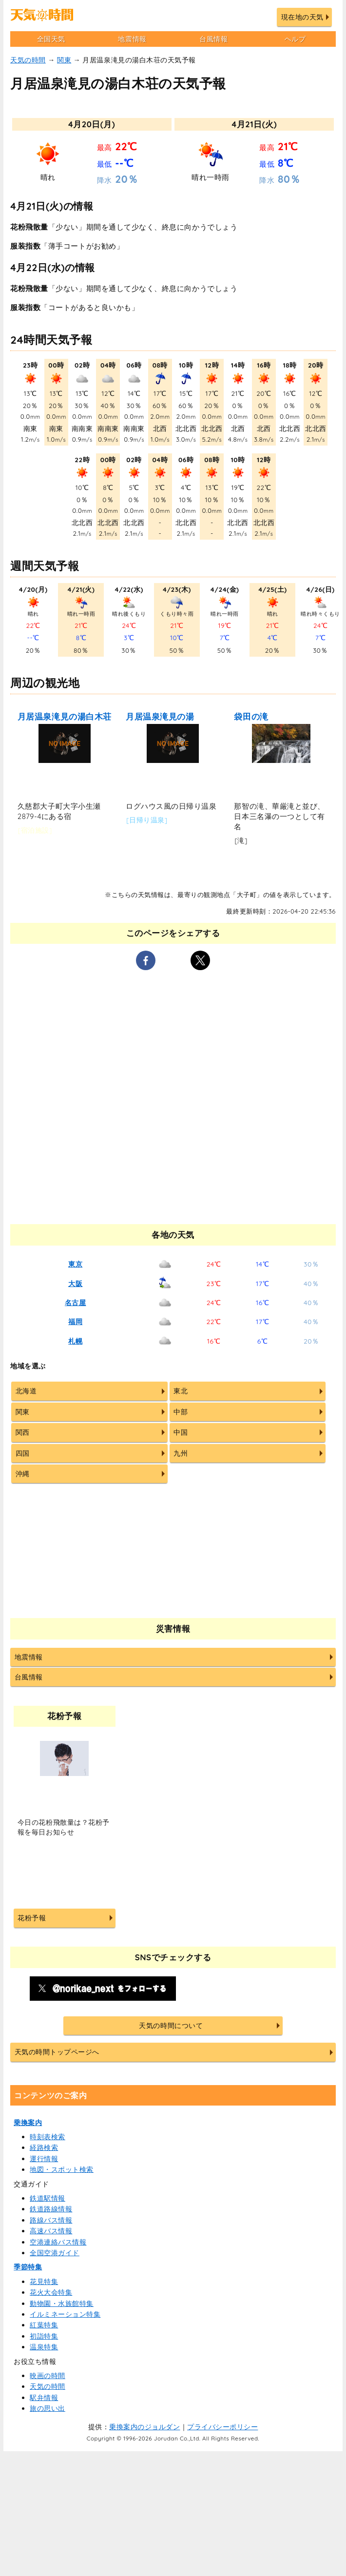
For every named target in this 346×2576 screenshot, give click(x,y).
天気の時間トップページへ (57, 2052)
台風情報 (213, 39)
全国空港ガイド (54, 2252)
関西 (23, 1432)
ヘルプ (295, 39)
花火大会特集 (51, 2292)
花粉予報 (32, 1917)
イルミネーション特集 (65, 2314)
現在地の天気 (302, 17)
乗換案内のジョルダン (144, 2426)
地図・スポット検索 (62, 2169)
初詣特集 (44, 2336)
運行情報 (44, 2158)
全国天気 (51, 39)
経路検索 (44, 2147)
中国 (180, 1432)
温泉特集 (44, 2346)
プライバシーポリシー (222, 2426)
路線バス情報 (51, 2220)
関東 (64, 60)
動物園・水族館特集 (62, 2303)
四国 (23, 1453)
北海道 (26, 1390)
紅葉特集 (44, 2325)
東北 (180, 1390)
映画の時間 (47, 2375)
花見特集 (44, 2281)
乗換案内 (28, 2122)
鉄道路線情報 (51, 2209)
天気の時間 (28, 60)
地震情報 (132, 39)
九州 (180, 1453)
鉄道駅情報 (47, 2198)
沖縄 (23, 1473)
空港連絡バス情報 (58, 2242)
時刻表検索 (47, 2136)
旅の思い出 (47, 2408)
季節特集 (28, 2267)
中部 (180, 1411)
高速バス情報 (51, 2230)
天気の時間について (171, 2025)
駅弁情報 (44, 2397)
